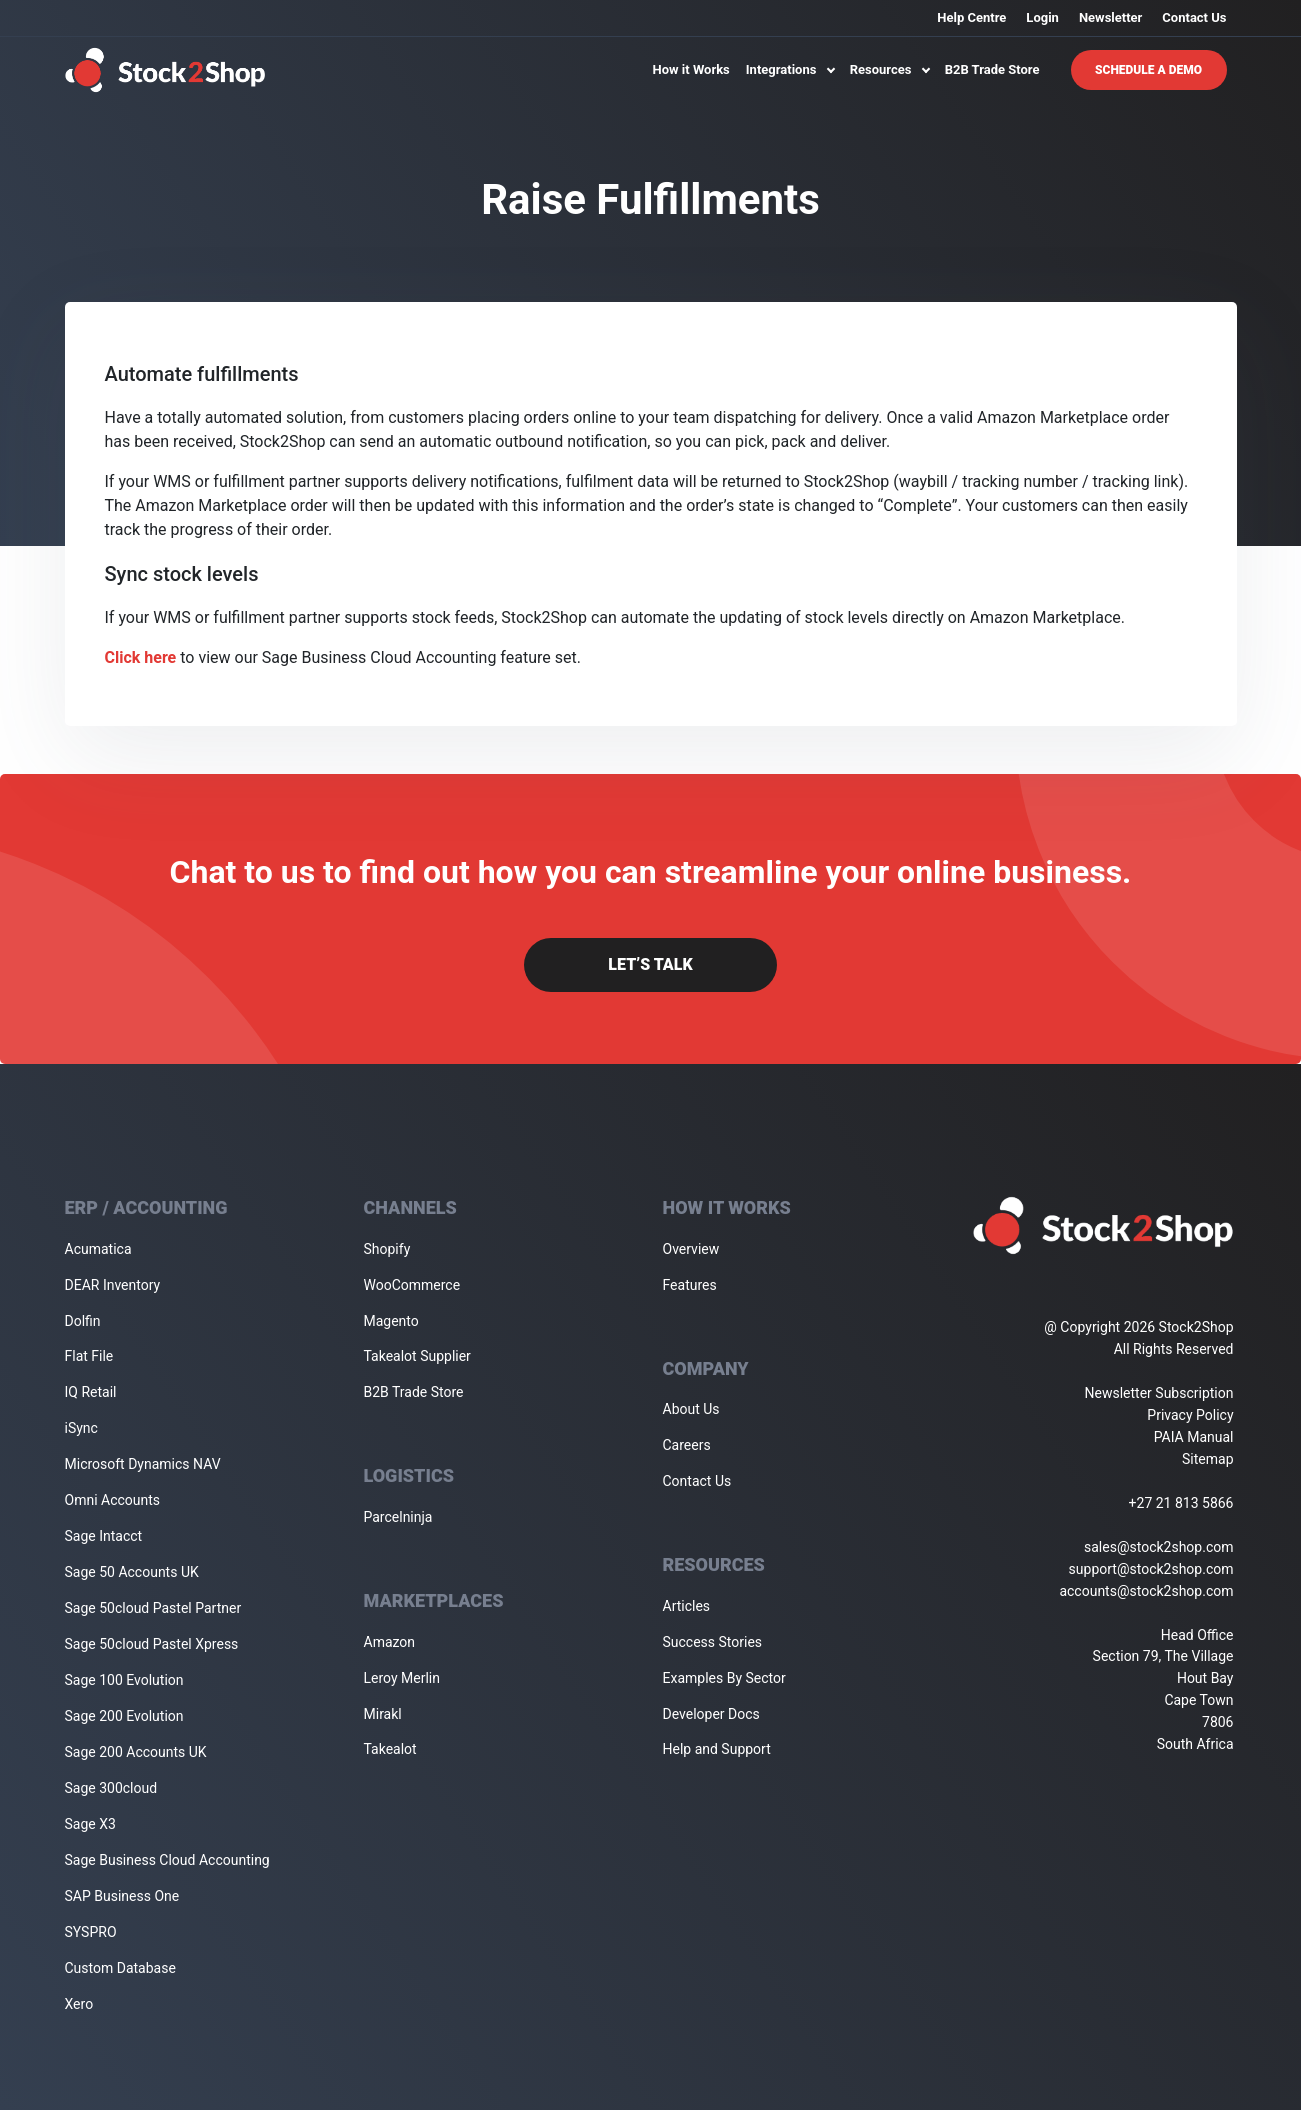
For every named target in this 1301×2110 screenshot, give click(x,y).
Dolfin (83, 1321)
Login (1042, 17)
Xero (79, 2004)
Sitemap (1207, 1459)
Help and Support (717, 1749)
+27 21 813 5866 (1181, 1503)
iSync (81, 1428)
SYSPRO (91, 1932)
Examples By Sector (724, 1678)
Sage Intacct (104, 1536)
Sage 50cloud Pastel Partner (153, 1608)
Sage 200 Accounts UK (136, 1752)
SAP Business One (122, 1896)
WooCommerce (412, 1285)
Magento (391, 1321)
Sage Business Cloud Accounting (167, 1860)
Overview (691, 1249)
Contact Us (1194, 17)
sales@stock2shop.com (1158, 1547)
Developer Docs (711, 1714)
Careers (687, 1445)
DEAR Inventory (113, 1285)
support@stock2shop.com (1151, 1569)
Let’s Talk (650, 964)
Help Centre (971, 17)
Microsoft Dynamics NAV (143, 1464)
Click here (141, 657)
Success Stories (713, 1642)
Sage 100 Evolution (124, 1680)
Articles (687, 1606)
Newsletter (1110, 17)
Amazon (390, 1642)
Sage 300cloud (111, 1788)
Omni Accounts (113, 1500)
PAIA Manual (1194, 1437)
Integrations (790, 69)
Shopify (387, 1249)
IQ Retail (91, 1392)
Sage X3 (90, 1824)
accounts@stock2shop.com (1146, 1591)
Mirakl (383, 1714)
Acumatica (98, 1249)
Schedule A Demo (1148, 70)
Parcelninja (398, 1517)
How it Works (691, 69)
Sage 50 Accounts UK (132, 1572)
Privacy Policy (1190, 1415)
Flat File (89, 1356)
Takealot (390, 1749)
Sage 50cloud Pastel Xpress (152, 1644)
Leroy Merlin (402, 1678)
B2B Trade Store (992, 69)
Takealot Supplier (417, 1356)
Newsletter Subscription (1159, 1393)
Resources (889, 69)
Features (690, 1285)
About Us (691, 1409)
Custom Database (120, 1968)
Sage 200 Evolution (124, 1716)
